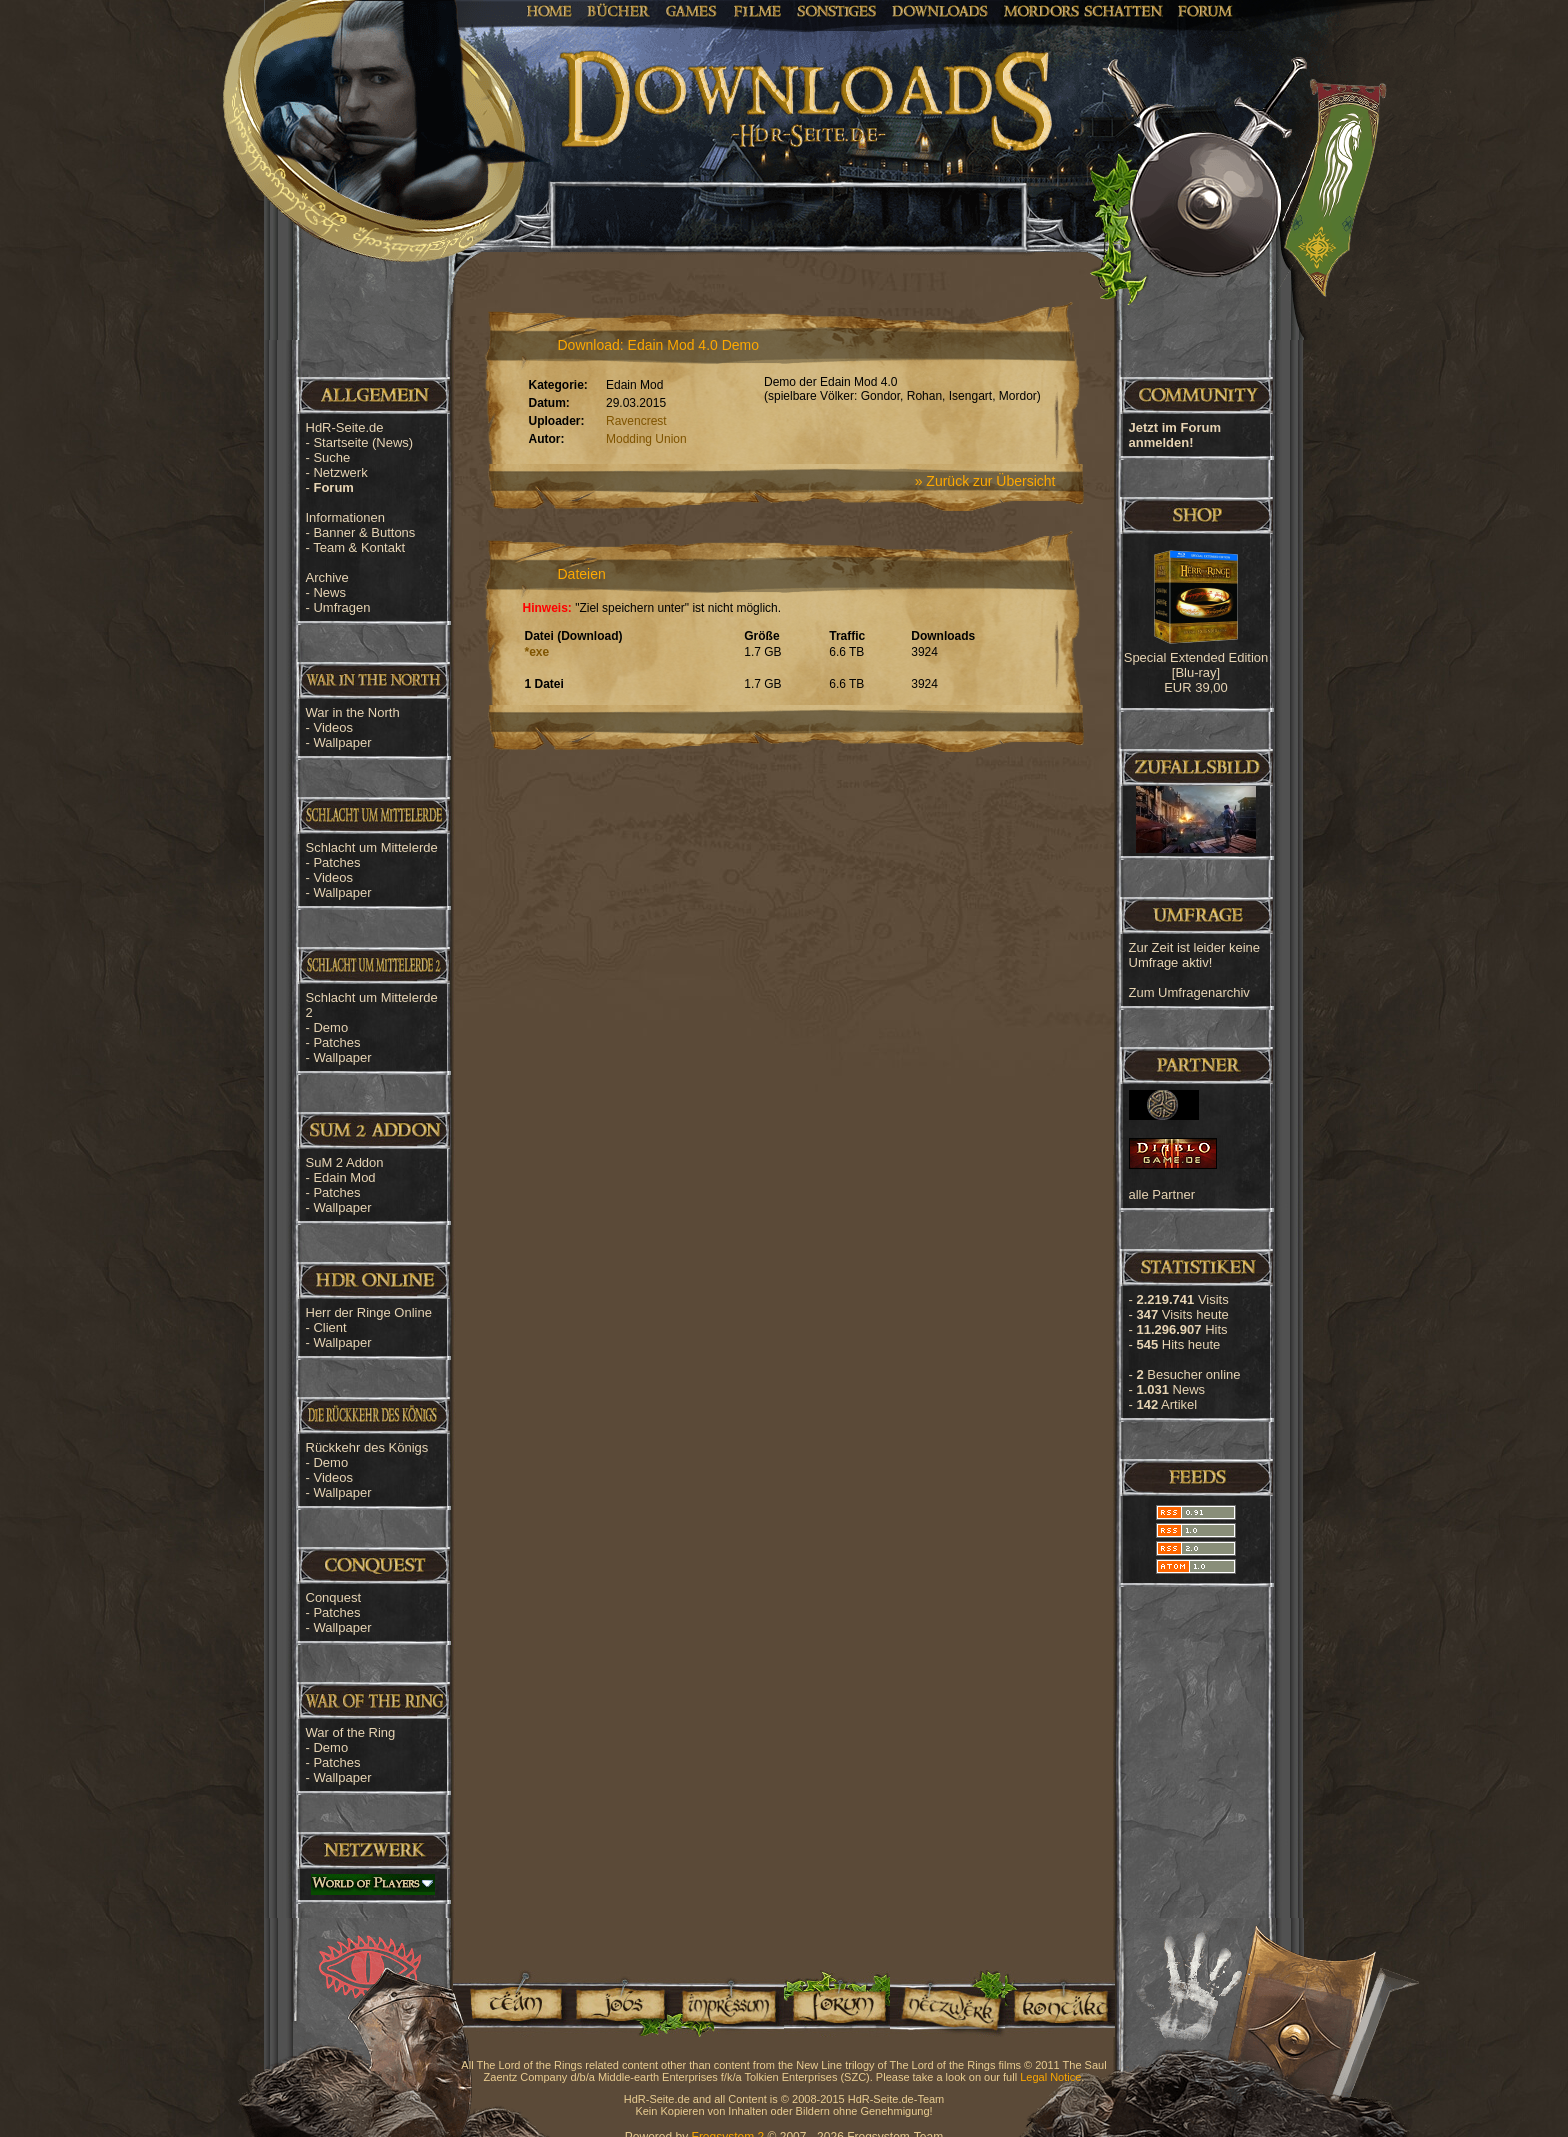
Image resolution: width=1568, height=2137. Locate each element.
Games (691, 10)
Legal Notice (1050, 2077)
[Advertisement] (1468, 640)
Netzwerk (340, 472)
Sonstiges (836, 10)
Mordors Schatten (1083, 10)
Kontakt (1060, 2003)
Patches (336, 862)
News (329, 592)
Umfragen (341, 607)
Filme (757, 10)
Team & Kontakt (359, 547)
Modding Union (646, 439)
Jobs (619, 2003)
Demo (330, 1027)
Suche (331, 457)
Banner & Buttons (364, 532)
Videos (333, 727)
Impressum (727, 2003)
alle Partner (1162, 1194)
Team (510, 2003)
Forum (1205, 10)
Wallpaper (342, 742)
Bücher (619, 10)
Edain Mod (344, 1177)
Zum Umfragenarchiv (1189, 992)
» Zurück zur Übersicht (985, 481)
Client (329, 1327)
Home (549, 10)
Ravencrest (636, 421)
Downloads (940, 10)
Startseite (363, 442)
